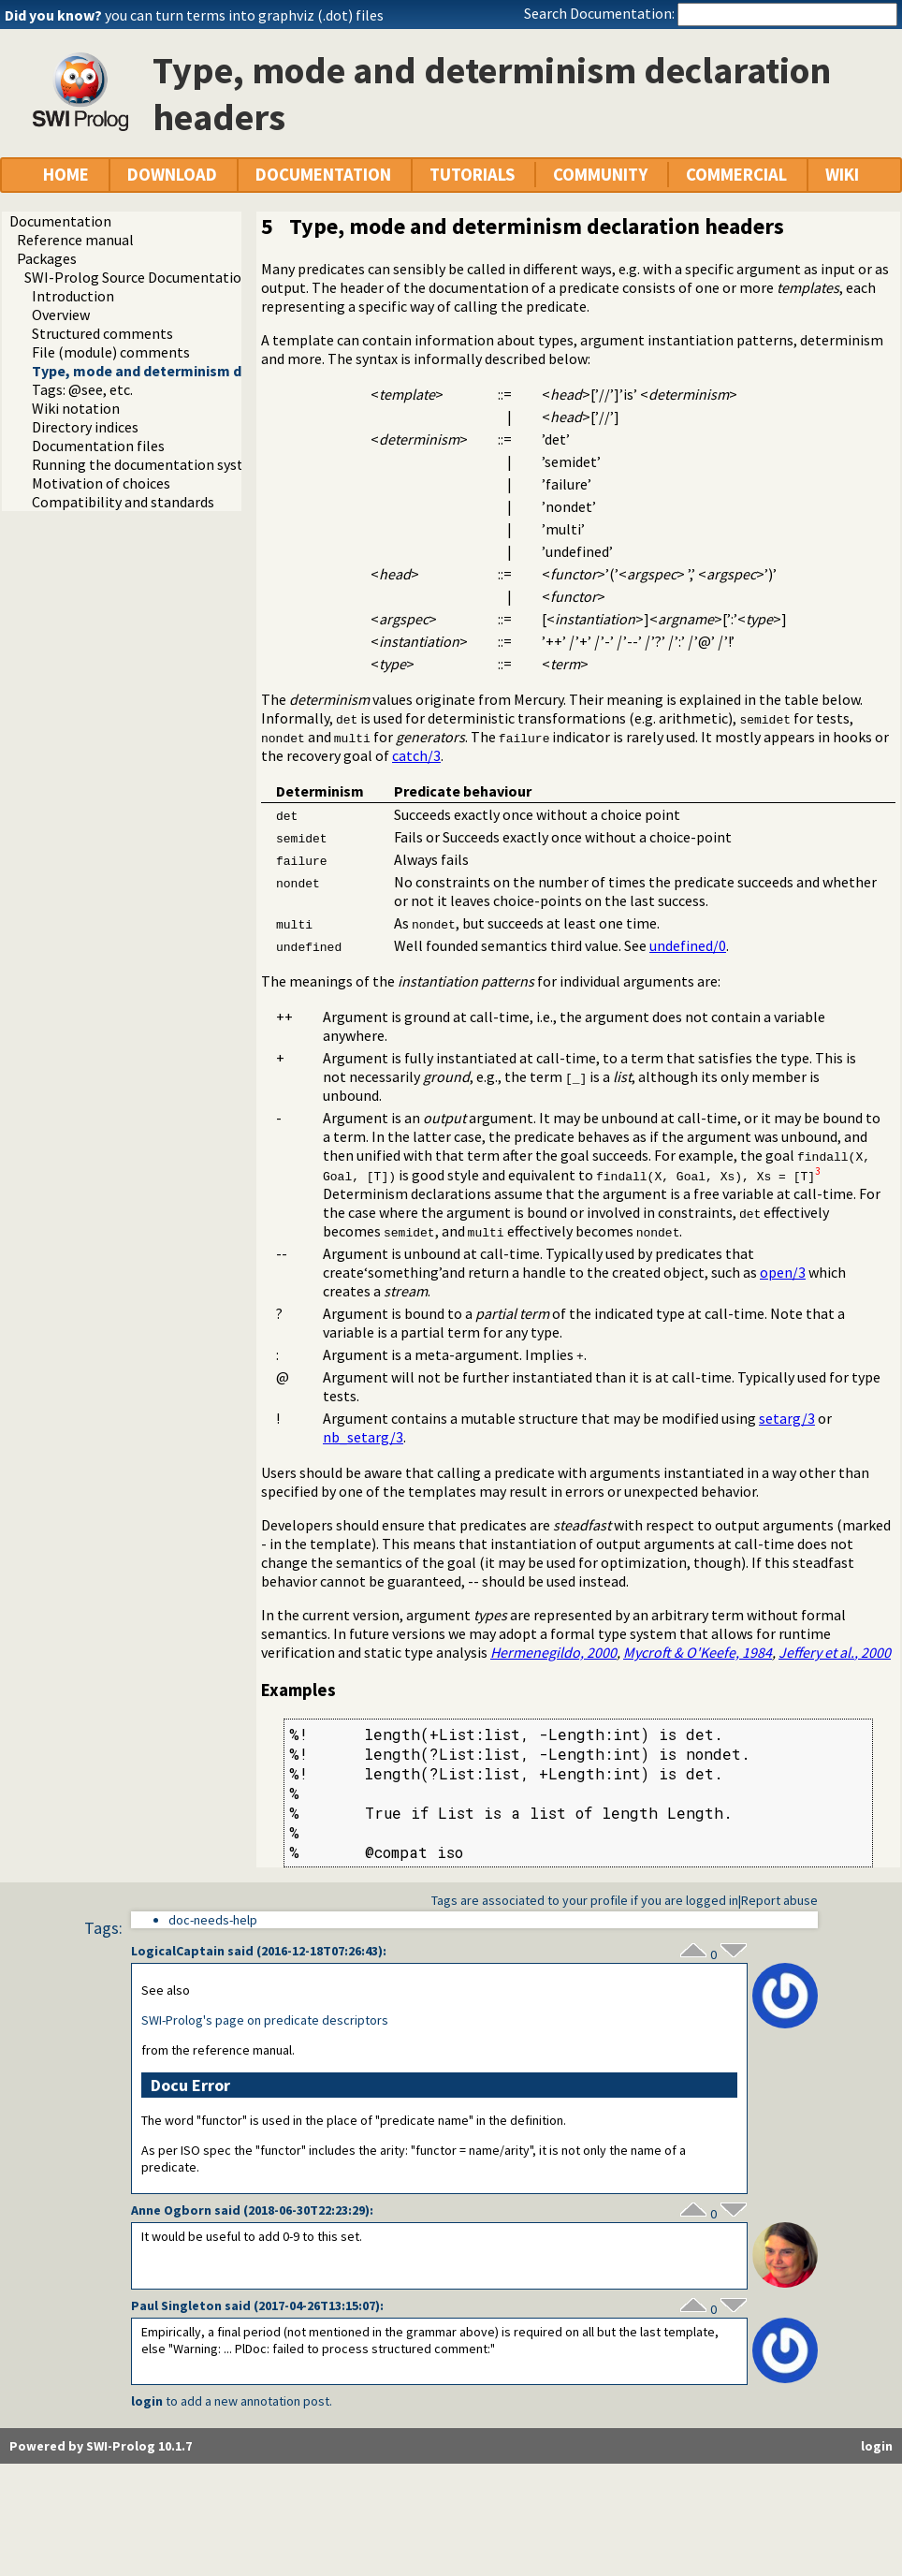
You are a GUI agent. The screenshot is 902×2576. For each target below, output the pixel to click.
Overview (61, 314)
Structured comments (102, 333)
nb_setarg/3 (363, 1436)
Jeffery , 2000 (834, 1652)
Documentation (60, 221)
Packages (47, 258)
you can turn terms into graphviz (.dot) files (244, 15)
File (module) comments (111, 352)
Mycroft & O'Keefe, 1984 (697, 1652)
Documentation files (98, 445)
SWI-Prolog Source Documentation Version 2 (167, 277)
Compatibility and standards (123, 501)
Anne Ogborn (171, 2210)
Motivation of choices (101, 483)
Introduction (73, 295)
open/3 (783, 1272)
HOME (66, 174)
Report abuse (779, 1900)
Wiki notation (76, 408)
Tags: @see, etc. (82, 389)
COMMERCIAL (736, 174)
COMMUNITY (600, 174)
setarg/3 (787, 1418)
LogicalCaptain (178, 1950)
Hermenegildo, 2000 (553, 1652)
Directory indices (85, 426)
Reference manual (75, 239)
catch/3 (416, 755)
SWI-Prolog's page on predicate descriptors (264, 2020)
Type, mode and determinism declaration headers (201, 370)
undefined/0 (687, 945)
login (147, 2401)
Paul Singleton (176, 2305)
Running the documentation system (148, 464)
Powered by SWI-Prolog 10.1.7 (100, 2445)
